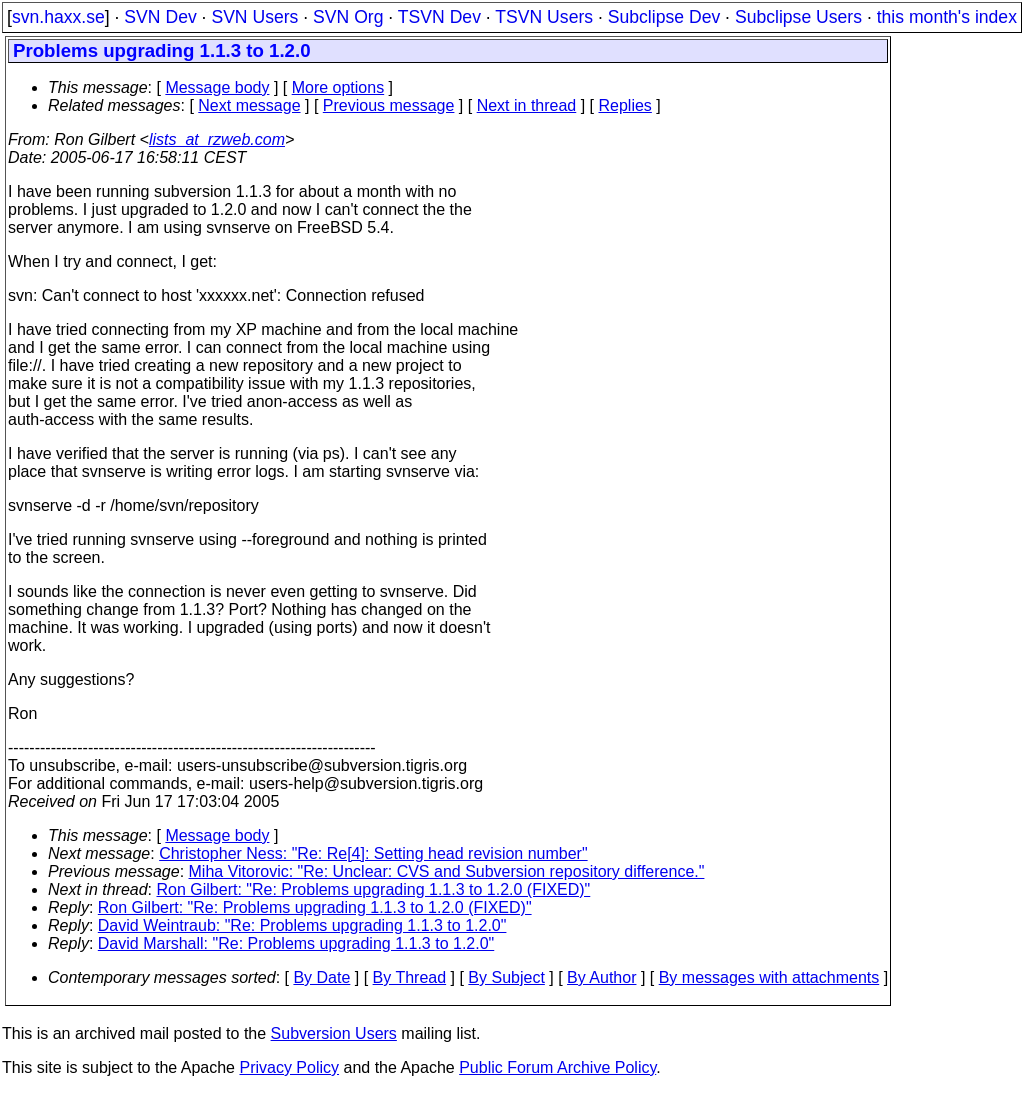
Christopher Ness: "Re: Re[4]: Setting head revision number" (373, 853)
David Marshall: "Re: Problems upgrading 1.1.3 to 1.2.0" (296, 943)
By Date (321, 977)
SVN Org (348, 17)
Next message (249, 105)
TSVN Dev (439, 17)
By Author (601, 977)
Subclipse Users (798, 17)
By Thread (410, 977)
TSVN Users (544, 17)
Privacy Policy (289, 1067)
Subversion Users (334, 1033)
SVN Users (254, 17)
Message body (217, 87)
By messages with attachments (769, 977)
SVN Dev (160, 17)
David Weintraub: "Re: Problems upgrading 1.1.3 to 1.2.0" (302, 925)
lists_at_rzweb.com (217, 139)
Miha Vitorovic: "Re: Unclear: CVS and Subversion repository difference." (447, 871)
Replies (625, 105)
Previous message (389, 105)
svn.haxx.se (58, 17)
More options (338, 87)
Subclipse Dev (664, 17)
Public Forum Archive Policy (557, 1067)
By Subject (506, 977)
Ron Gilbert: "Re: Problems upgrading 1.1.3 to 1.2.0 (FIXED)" (374, 889)
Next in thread (527, 105)
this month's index (947, 17)
